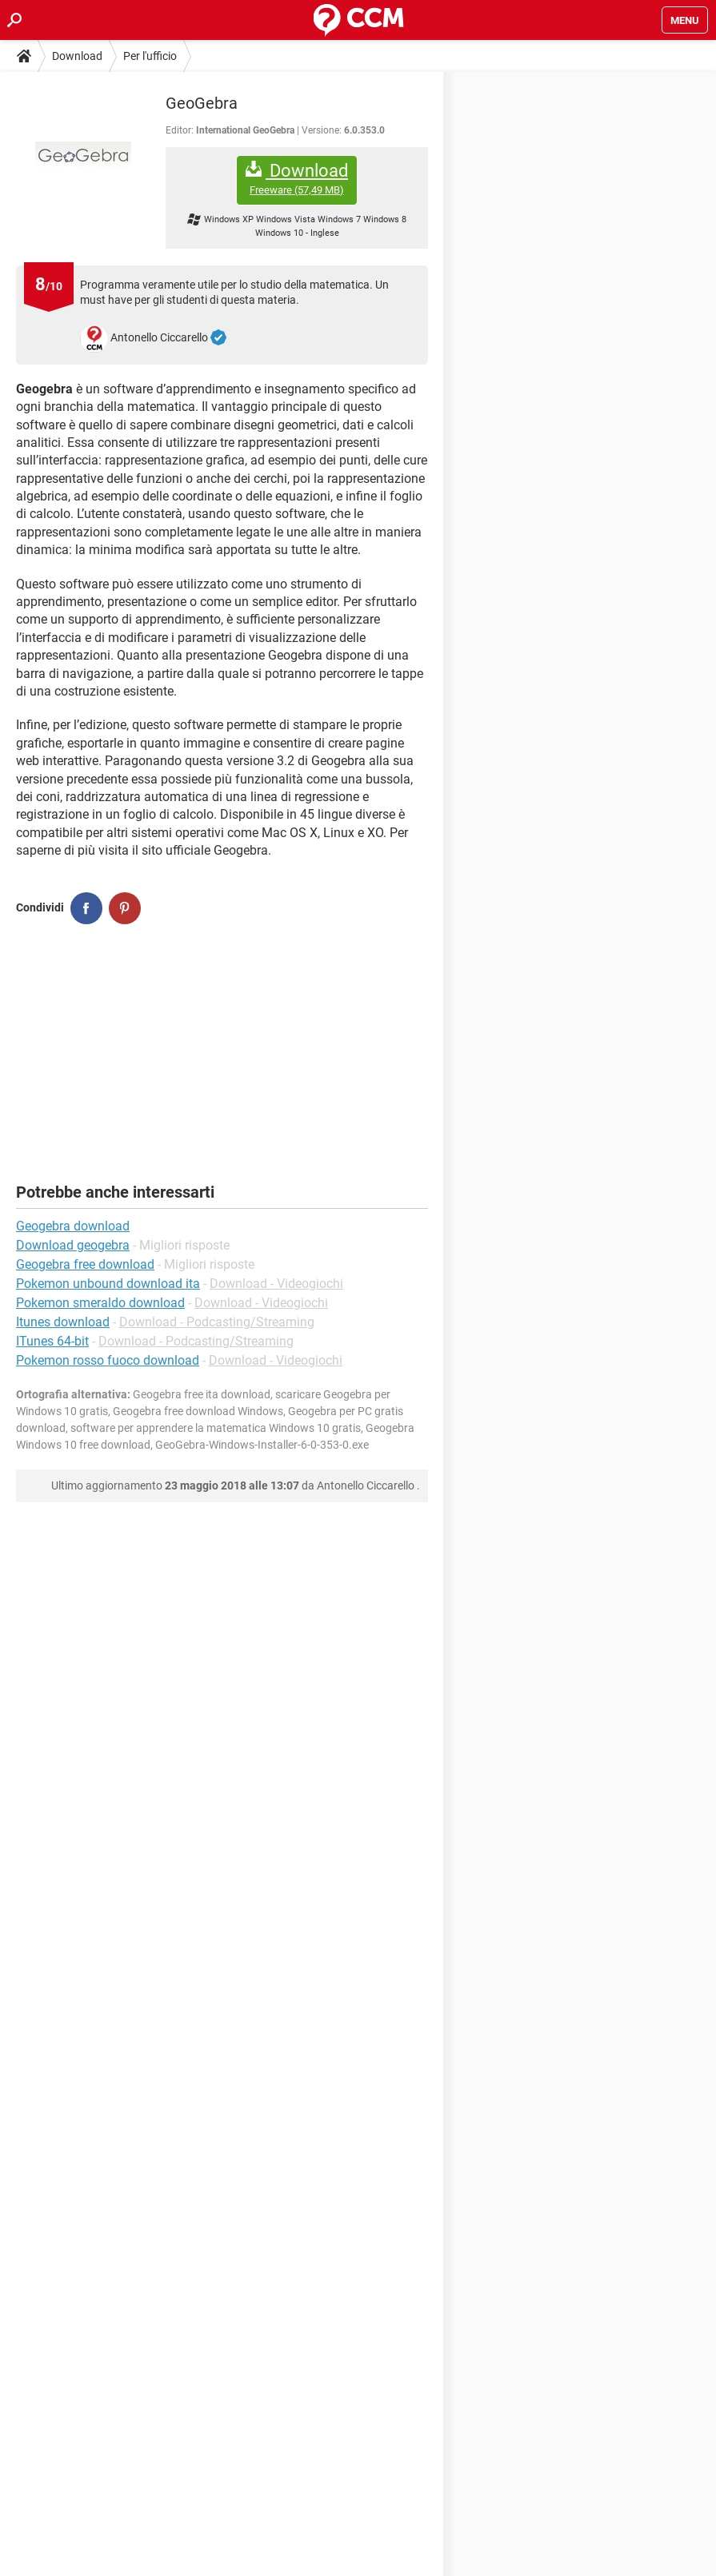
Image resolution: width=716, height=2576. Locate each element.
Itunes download (63, 1322)
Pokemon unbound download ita (108, 1283)
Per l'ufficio (150, 56)
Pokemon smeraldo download (100, 1302)
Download (77, 56)
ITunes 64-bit (52, 1341)
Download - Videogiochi (276, 1283)
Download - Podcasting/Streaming (216, 1322)
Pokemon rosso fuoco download (107, 1360)
